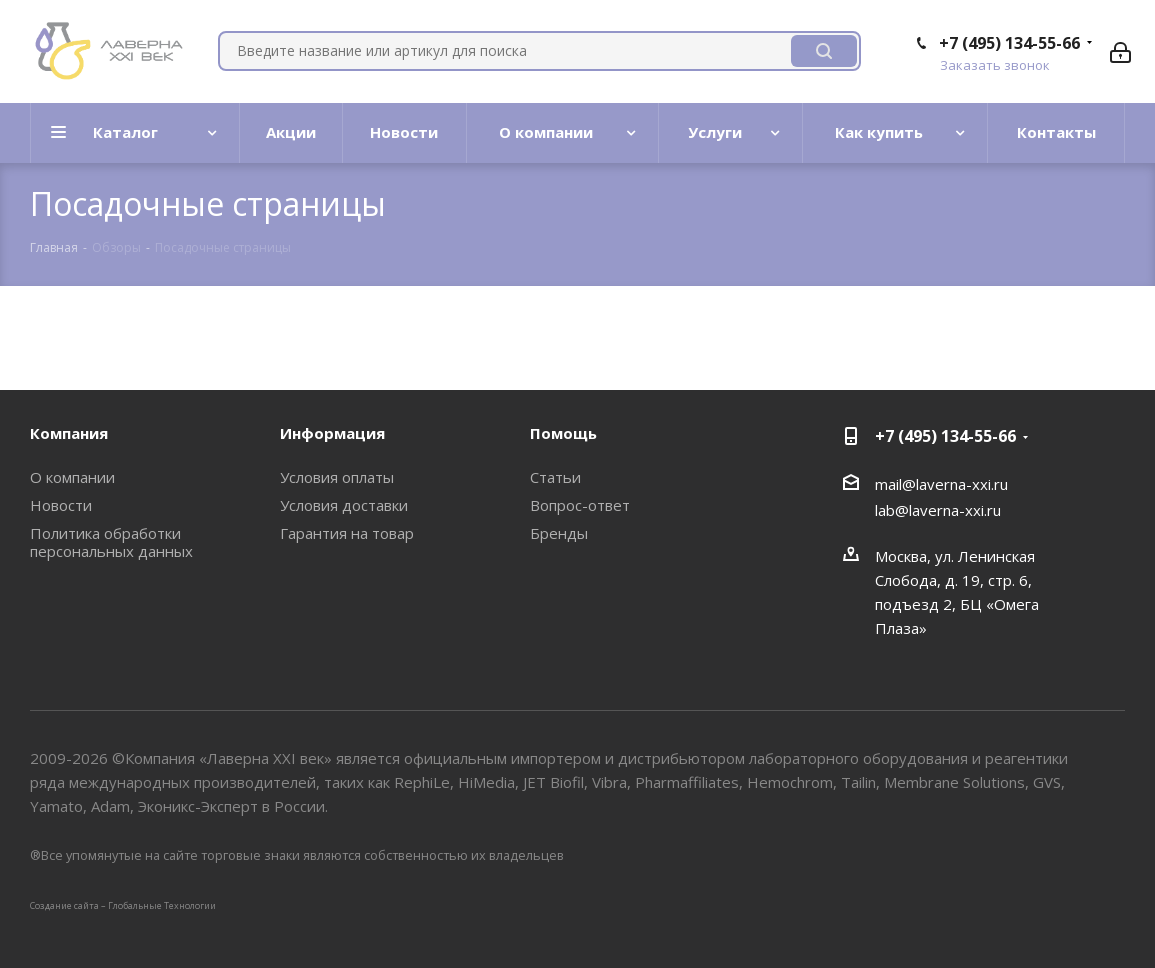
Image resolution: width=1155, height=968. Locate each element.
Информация (332, 433)
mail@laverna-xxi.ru (941, 484)
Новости (61, 505)
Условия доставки (344, 505)
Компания (69, 433)
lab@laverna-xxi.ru (938, 510)
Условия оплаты (337, 477)
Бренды (559, 533)
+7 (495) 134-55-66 (1009, 43)
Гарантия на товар (347, 533)
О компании (72, 477)
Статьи (555, 477)
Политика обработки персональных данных (111, 542)
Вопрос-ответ (580, 505)
